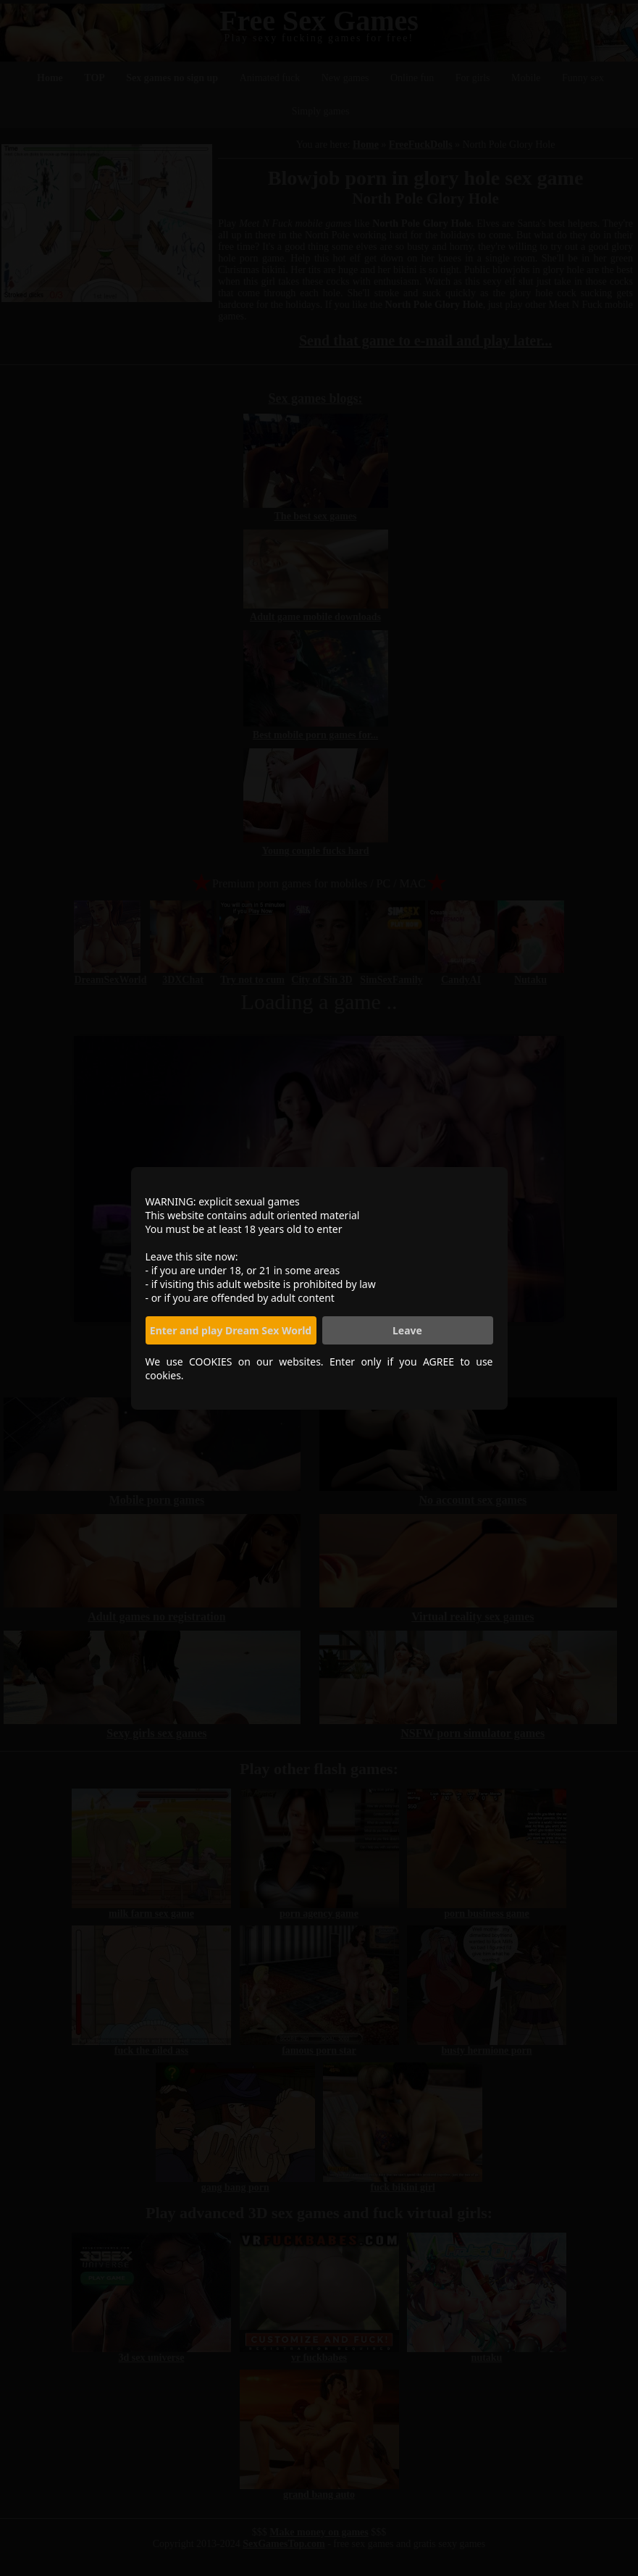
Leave (407, 1330)
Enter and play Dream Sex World (230, 1330)
